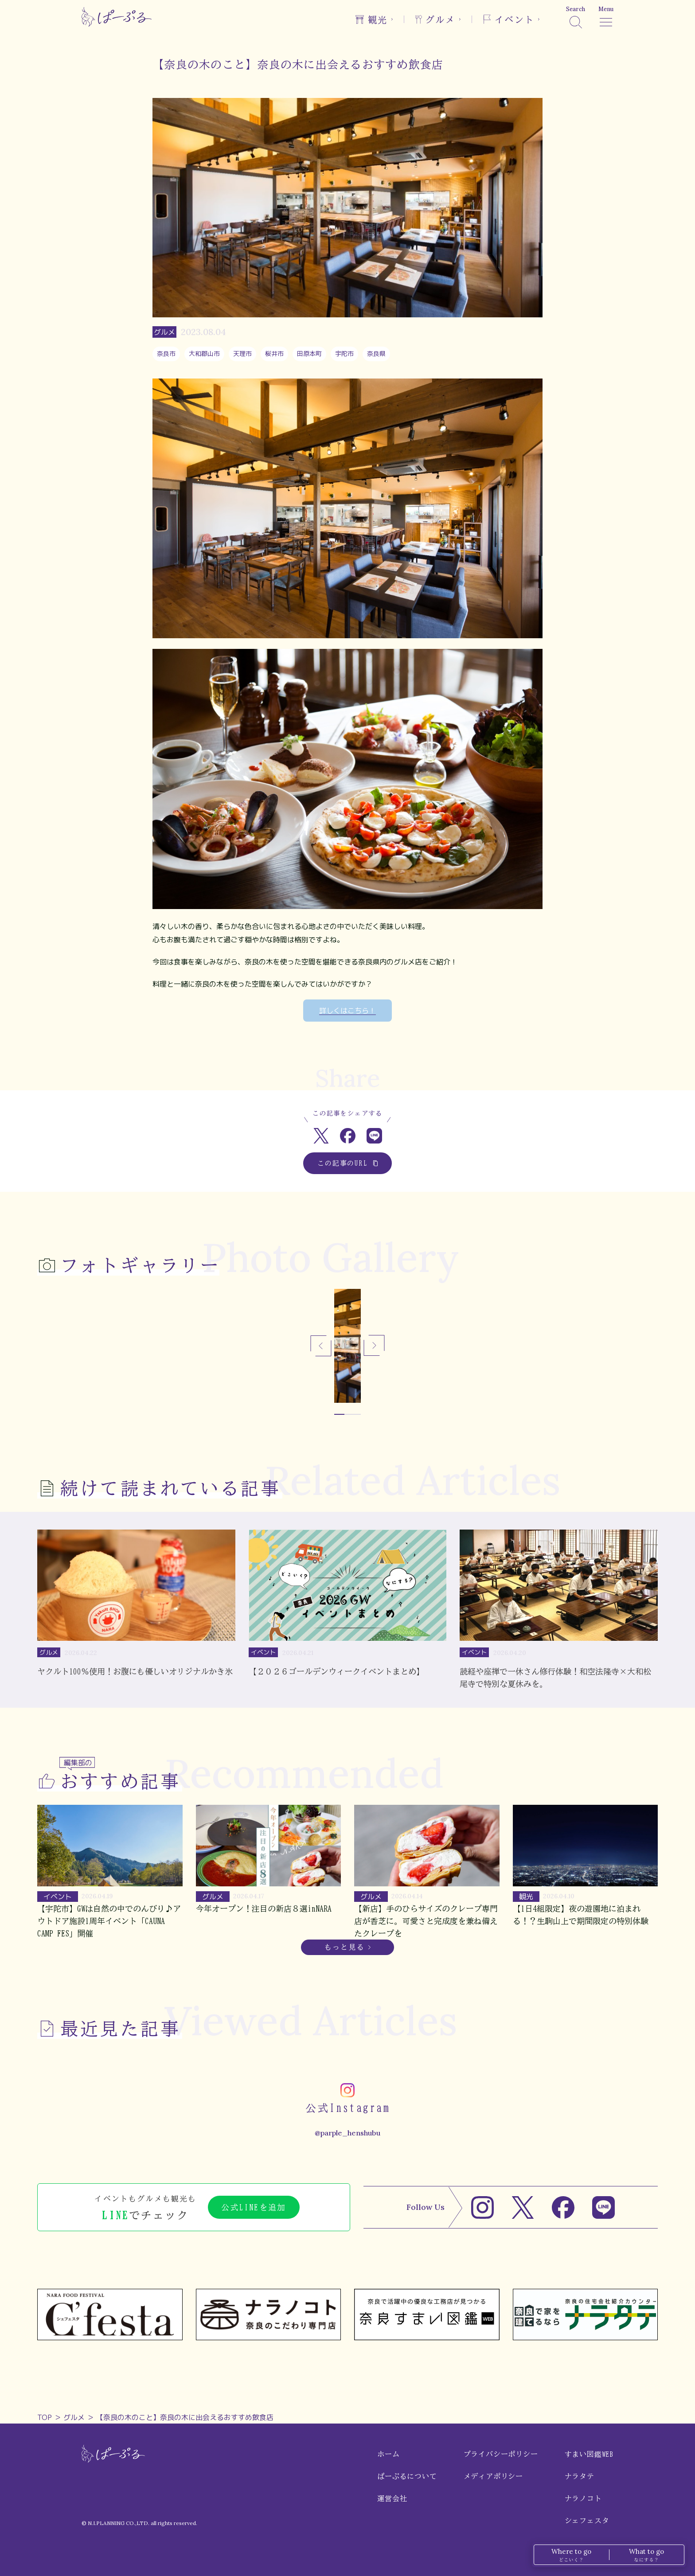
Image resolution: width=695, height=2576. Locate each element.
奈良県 (376, 353)
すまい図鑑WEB (589, 2454)
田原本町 (309, 353)
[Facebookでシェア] (347, 1136)
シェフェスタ (587, 2520)
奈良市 (166, 353)
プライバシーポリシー (501, 2454)
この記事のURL (347, 1163)
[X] (522, 2207)
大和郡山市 (204, 353)
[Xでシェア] (321, 1136)
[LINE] (603, 2207)
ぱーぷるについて (407, 2476)
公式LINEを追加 (253, 2207)
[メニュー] (605, 16)
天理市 (242, 353)
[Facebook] (563, 2207)
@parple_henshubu (347, 2132)
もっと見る (344, 1947)
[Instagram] (482, 2207)
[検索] (575, 16)
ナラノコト (583, 2498)
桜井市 (274, 353)
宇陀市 (344, 353)
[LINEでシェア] (374, 1136)
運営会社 (392, 2498)
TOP (44, 2417)
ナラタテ (579, 2476)
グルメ (74, 2417)
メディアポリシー (493, 2476)
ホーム (388, 2454)
